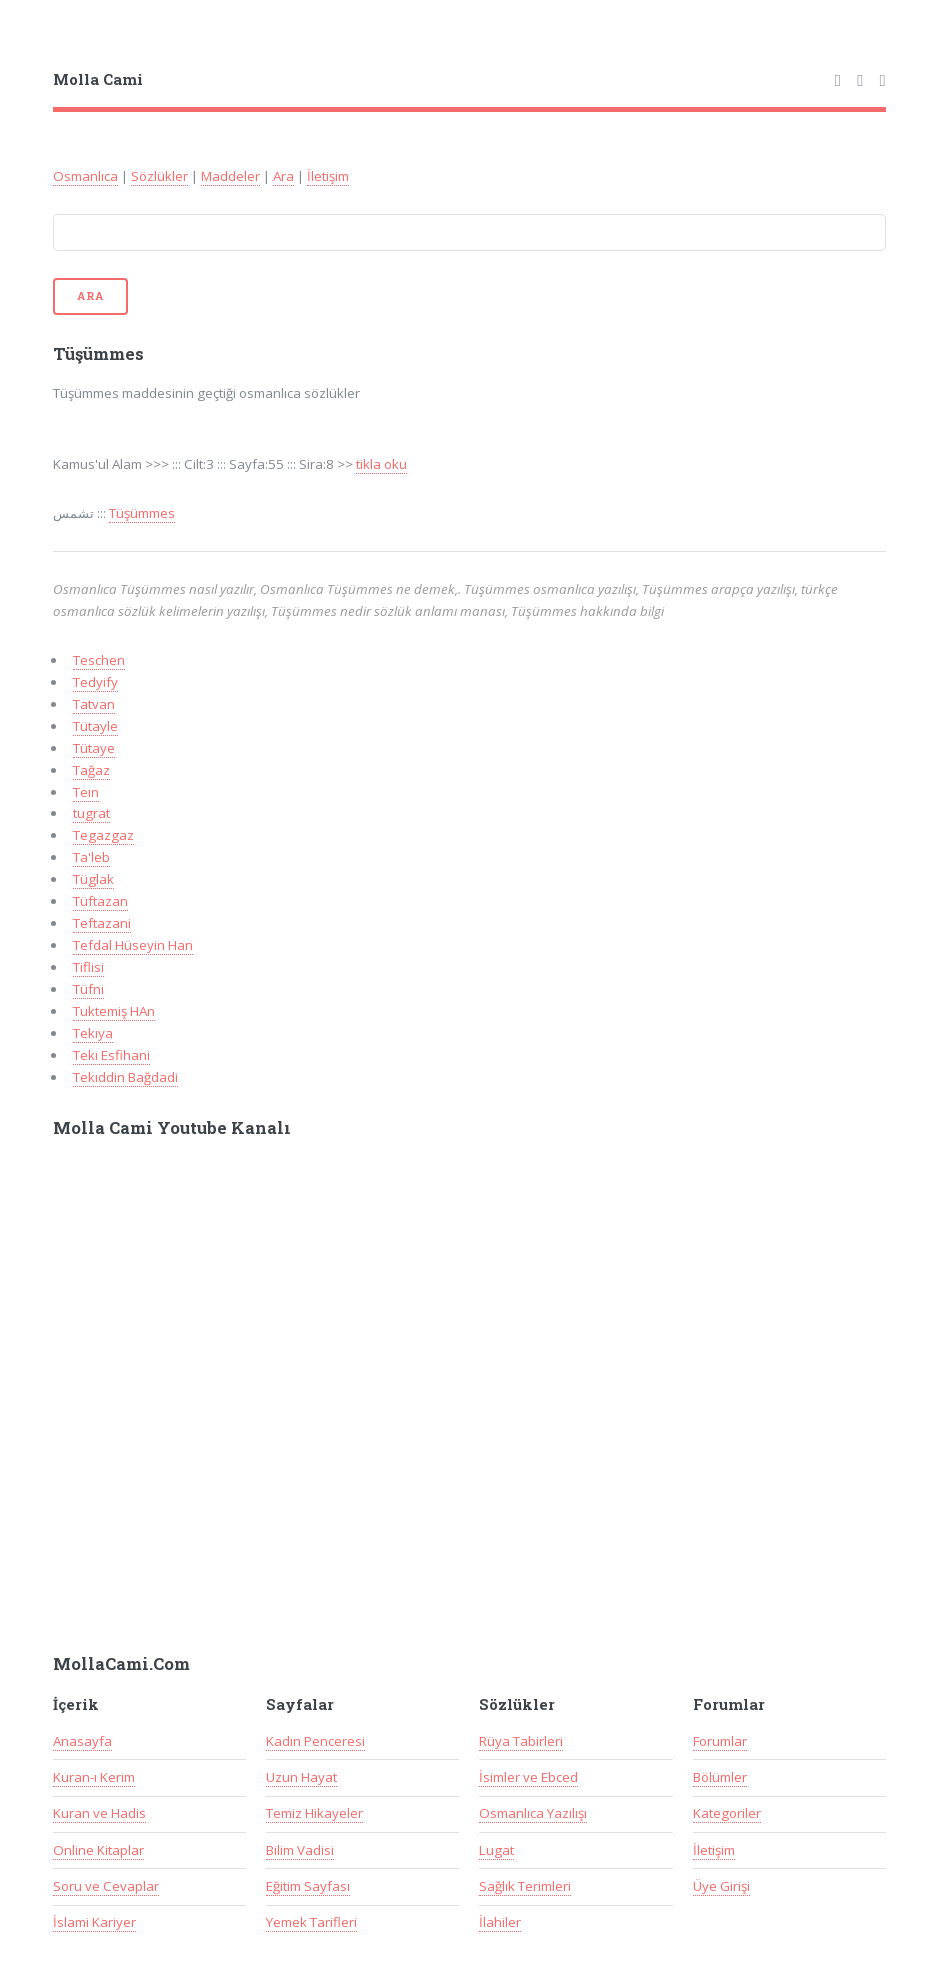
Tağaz (91, 770)
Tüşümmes (142, 513)
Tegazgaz (103, 835)
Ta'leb (91, 857)
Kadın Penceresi (315, 1741)
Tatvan (94, 704)
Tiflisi (88, 967)
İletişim (328, 176)
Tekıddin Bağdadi (125, 1077)
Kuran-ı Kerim (94, 1777)
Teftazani (102, 923)
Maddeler (230, 176)
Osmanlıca (85, 176)
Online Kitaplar (98, 1850)
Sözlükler (159, 176)
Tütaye (94, 748)
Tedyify (95, 682)
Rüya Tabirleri (521, 1741)
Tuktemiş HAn (114, 1011)
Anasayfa (82, 1741)
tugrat (91, 813)
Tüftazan (100, 901)
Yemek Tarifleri (311, 1922)
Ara (283, 176)
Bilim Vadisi (300, 1850)
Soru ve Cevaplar (106, 1886)
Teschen (99, 660)
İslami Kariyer (94, 1922)
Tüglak (93, 879)
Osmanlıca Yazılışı (533, 1813)
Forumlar (720, 1741)
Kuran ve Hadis (99, 1813)
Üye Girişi (721, 1886)
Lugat (496, 1850)
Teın (86, 792)
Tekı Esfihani (111, 1055)
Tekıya (93, 1033)
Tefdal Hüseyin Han (133, 945)
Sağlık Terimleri (525, 1886)
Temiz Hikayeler (314, 1813)
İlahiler (500, 1922)
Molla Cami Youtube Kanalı (172, 1128)
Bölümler (720, 1777)
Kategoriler (727, 1813)
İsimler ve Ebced (528, 1777)
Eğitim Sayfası (308, 1886)
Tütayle (95, 726)
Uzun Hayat (301, 1777)
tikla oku (381, 464)
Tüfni (88, 989)
